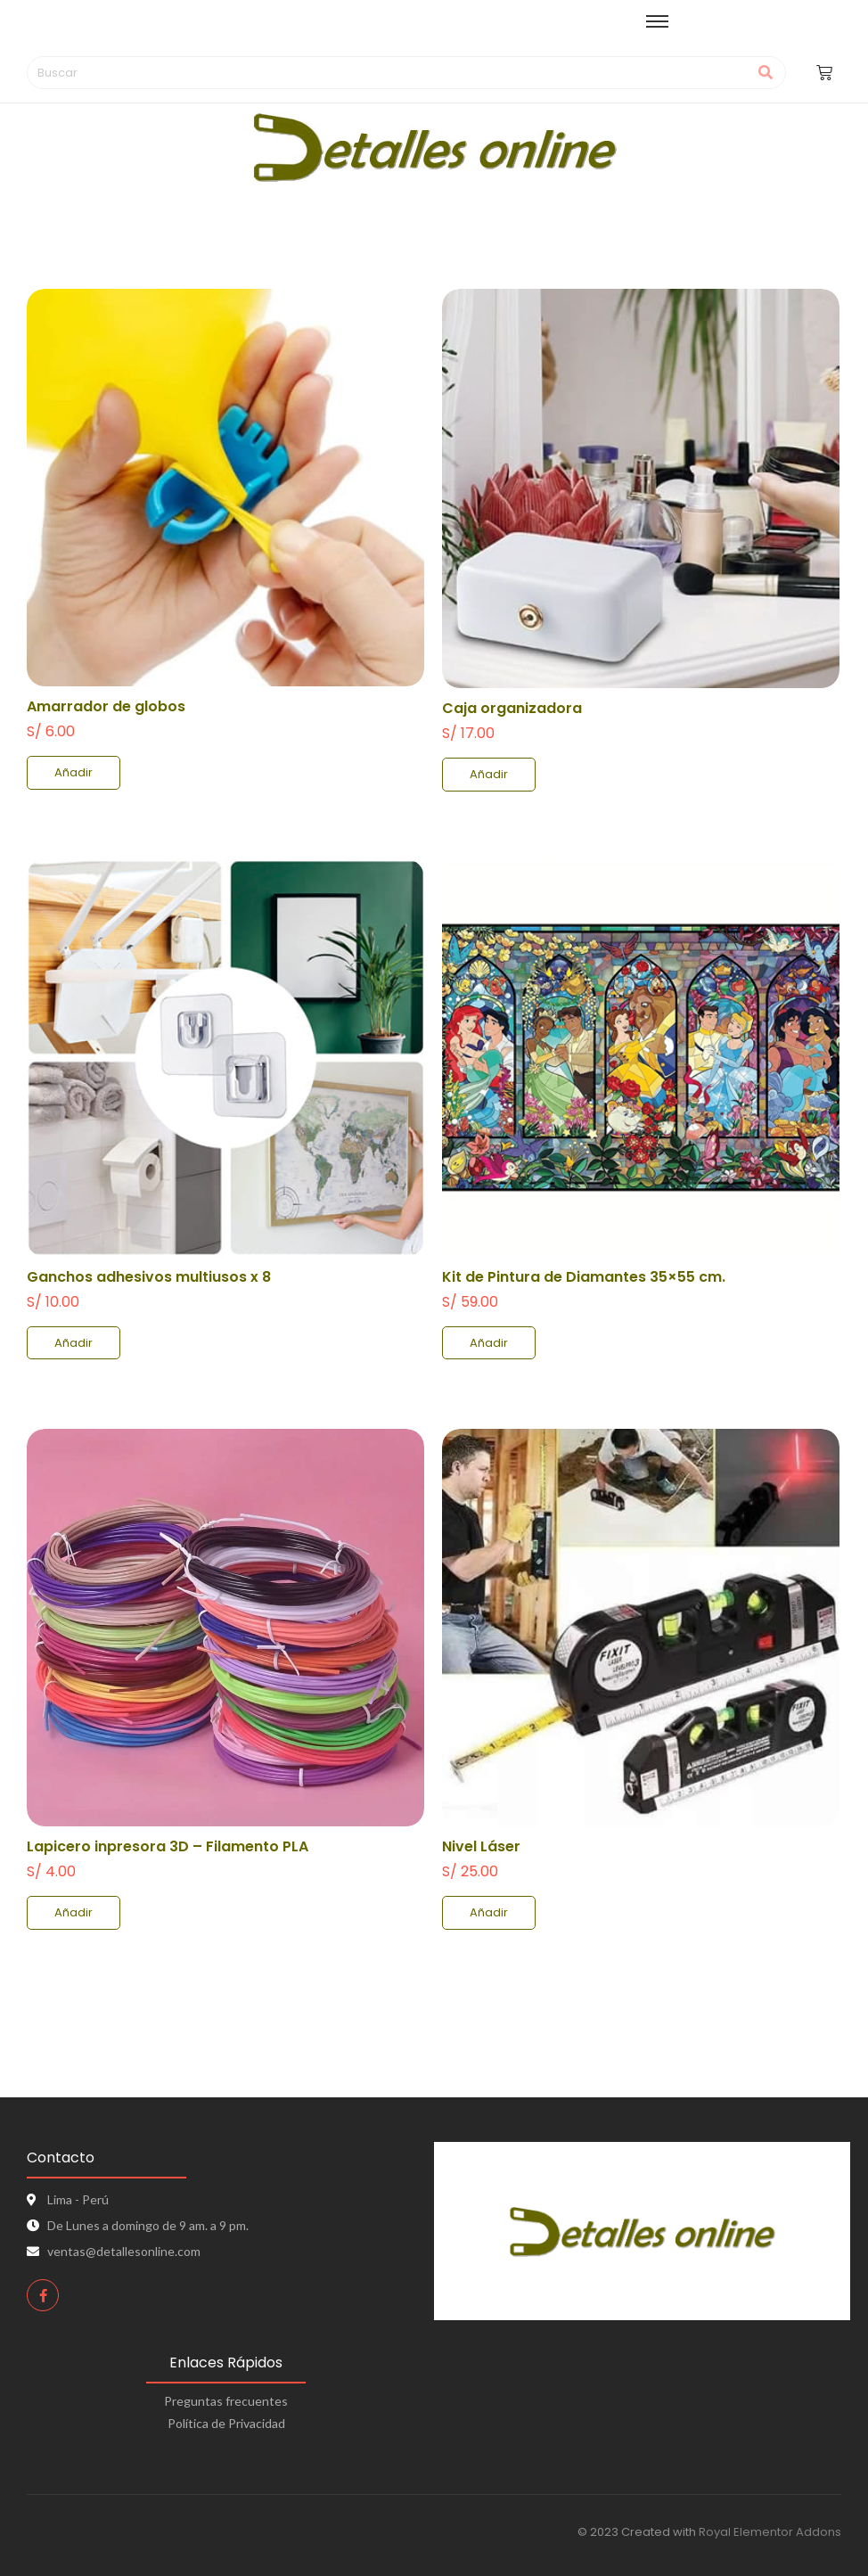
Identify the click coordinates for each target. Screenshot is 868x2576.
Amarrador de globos (106, 706)
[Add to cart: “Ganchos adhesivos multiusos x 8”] (73, 1343)
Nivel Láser (481, 1846)
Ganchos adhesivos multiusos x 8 (149, 1277)
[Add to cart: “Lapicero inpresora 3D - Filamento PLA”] (73, 1913)
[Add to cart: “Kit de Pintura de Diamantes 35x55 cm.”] (489, 1343)
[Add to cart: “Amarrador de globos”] (73, 773)
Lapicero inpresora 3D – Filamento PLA (167, 1846)
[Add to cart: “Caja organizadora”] (489, 775)
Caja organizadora (512, 708)
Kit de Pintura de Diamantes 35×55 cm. (583, 1277)
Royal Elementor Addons (770, 2531)
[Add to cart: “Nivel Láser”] (489, 1913)
